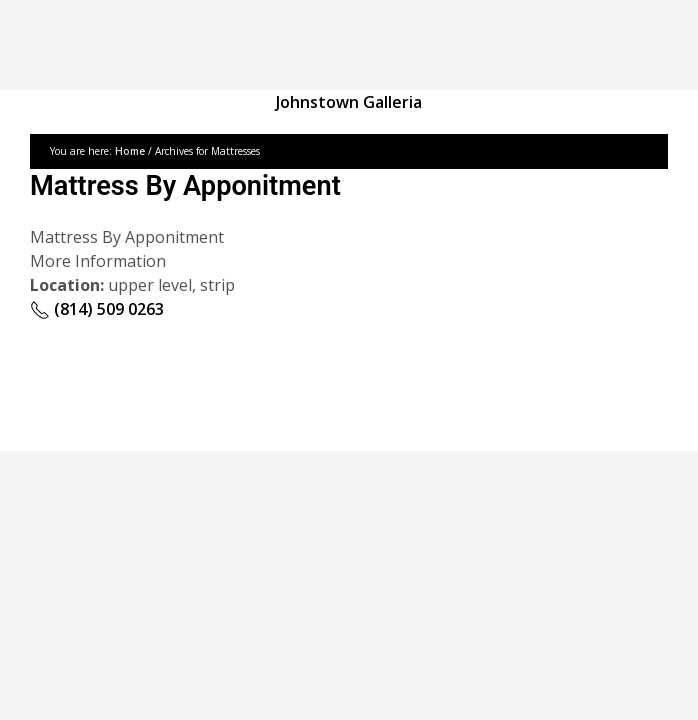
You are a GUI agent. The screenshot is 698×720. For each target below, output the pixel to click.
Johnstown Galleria (349, 102)
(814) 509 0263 (97, 309)
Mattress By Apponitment (185, 186)
